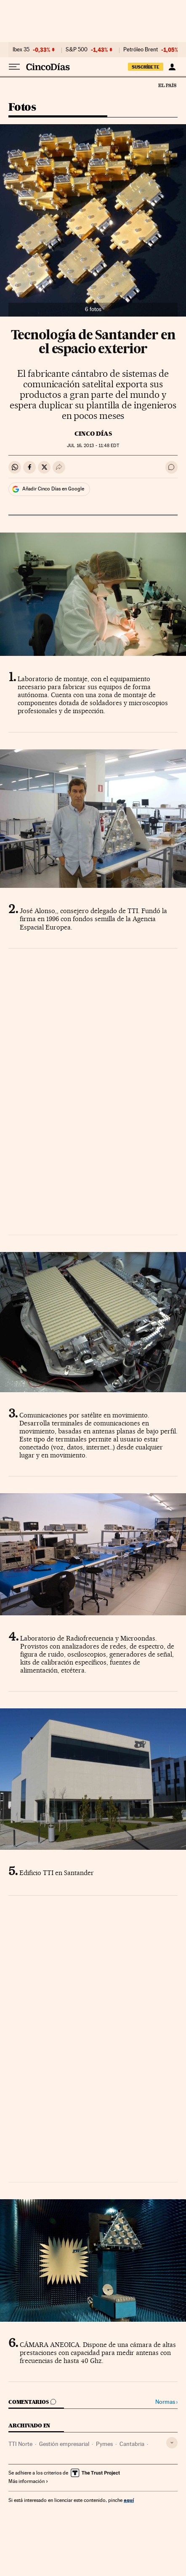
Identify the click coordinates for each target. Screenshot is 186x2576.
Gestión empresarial (64, 2443)
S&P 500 (77, 50)
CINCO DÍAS (93, 433)
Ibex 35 (21, 50)
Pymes (104, 2443)
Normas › (166, 2402)
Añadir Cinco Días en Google (53, 489)
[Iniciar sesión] (172, 67)
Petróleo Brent (140, 50)
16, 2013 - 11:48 (93, 445)
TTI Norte (20, 2443)
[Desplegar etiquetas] (172, 2442)
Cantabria (132, 2443)
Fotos (22, 107)
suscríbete (145, 67)
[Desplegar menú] (14, 67)
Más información (28, 2481)
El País (167, 85)
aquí (129, 2500)
